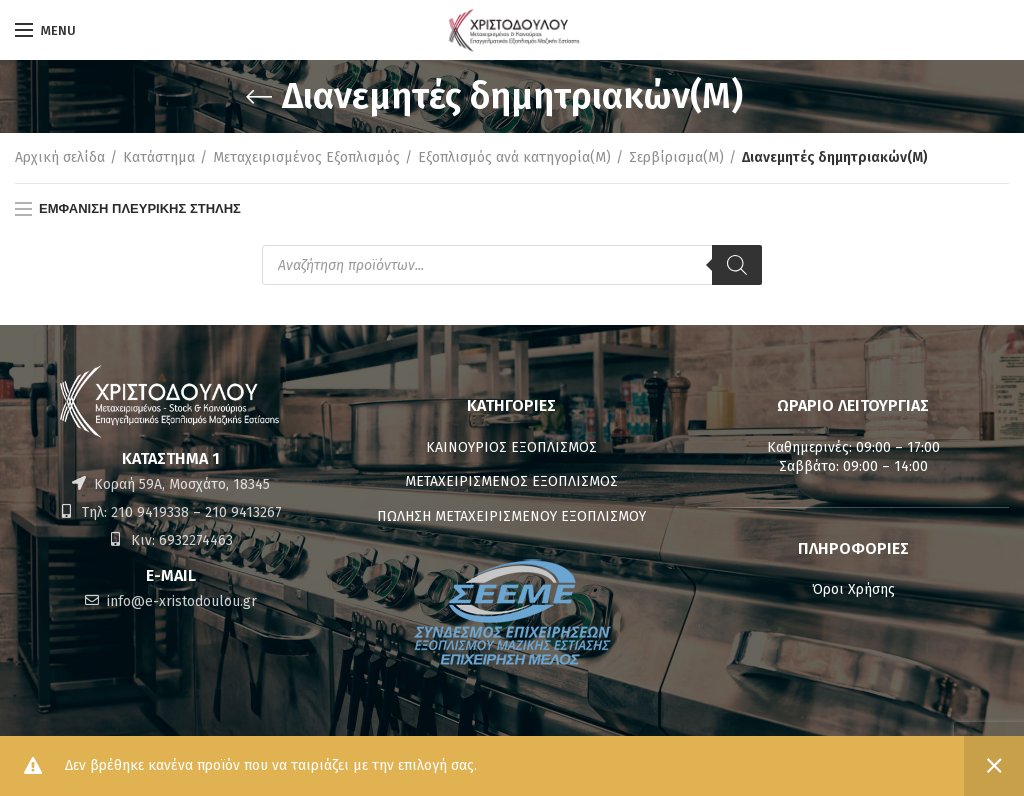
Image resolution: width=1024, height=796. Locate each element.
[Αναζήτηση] (737, 265)
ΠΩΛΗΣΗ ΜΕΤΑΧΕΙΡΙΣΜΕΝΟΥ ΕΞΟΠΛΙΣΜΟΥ (511, 516)
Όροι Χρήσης (853, 589)
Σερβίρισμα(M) (676, 157)
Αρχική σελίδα (60, 157)
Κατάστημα (159, 157)
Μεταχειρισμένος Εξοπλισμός (306, 157)
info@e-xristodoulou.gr (180, 601)
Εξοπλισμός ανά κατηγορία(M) (514, 157)
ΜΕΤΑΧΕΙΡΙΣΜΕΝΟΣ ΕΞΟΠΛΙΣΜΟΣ (511, 481)
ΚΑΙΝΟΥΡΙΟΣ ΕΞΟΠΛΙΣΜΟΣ (511, 447)
